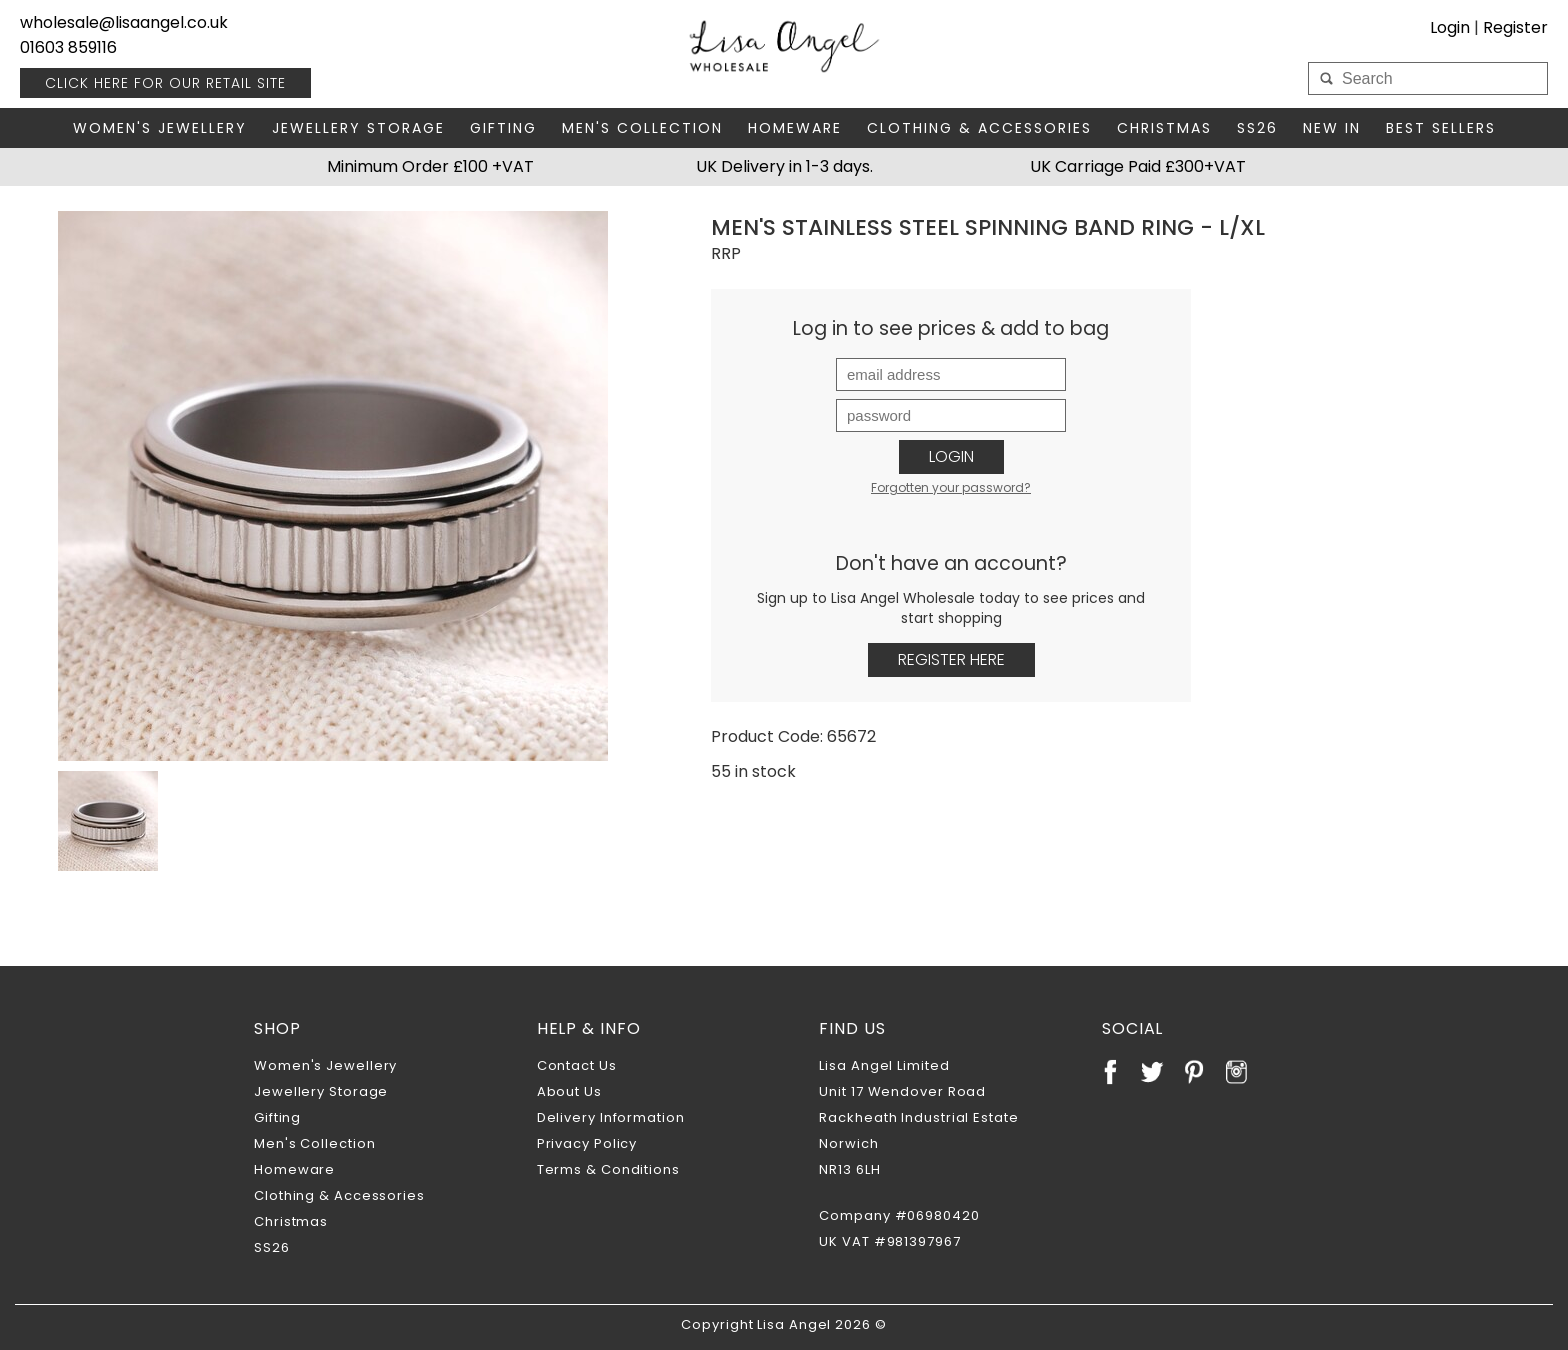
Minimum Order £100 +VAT (430, 166)
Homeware (795, 128)
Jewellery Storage (358, 128)
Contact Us (577, 1065)
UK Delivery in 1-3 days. (784, 166)
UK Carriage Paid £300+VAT (1138, 166)
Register (1515, 27)
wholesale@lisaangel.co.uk (124, 22)
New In (1332, 128)
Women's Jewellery (160, 128)
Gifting (503, 128)
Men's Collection (642, 128)
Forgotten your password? (951, 487)
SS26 (1257, 128)
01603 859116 (68, 47)
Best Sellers (1441, 128)
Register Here (951, 659)
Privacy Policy (587, 1143)
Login (1450, 27)
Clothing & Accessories (979, 128)
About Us (569, 1091)
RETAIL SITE (165, 83)
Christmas (1164, 128)
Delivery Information (611, 1117)
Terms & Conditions (608, 1169)
